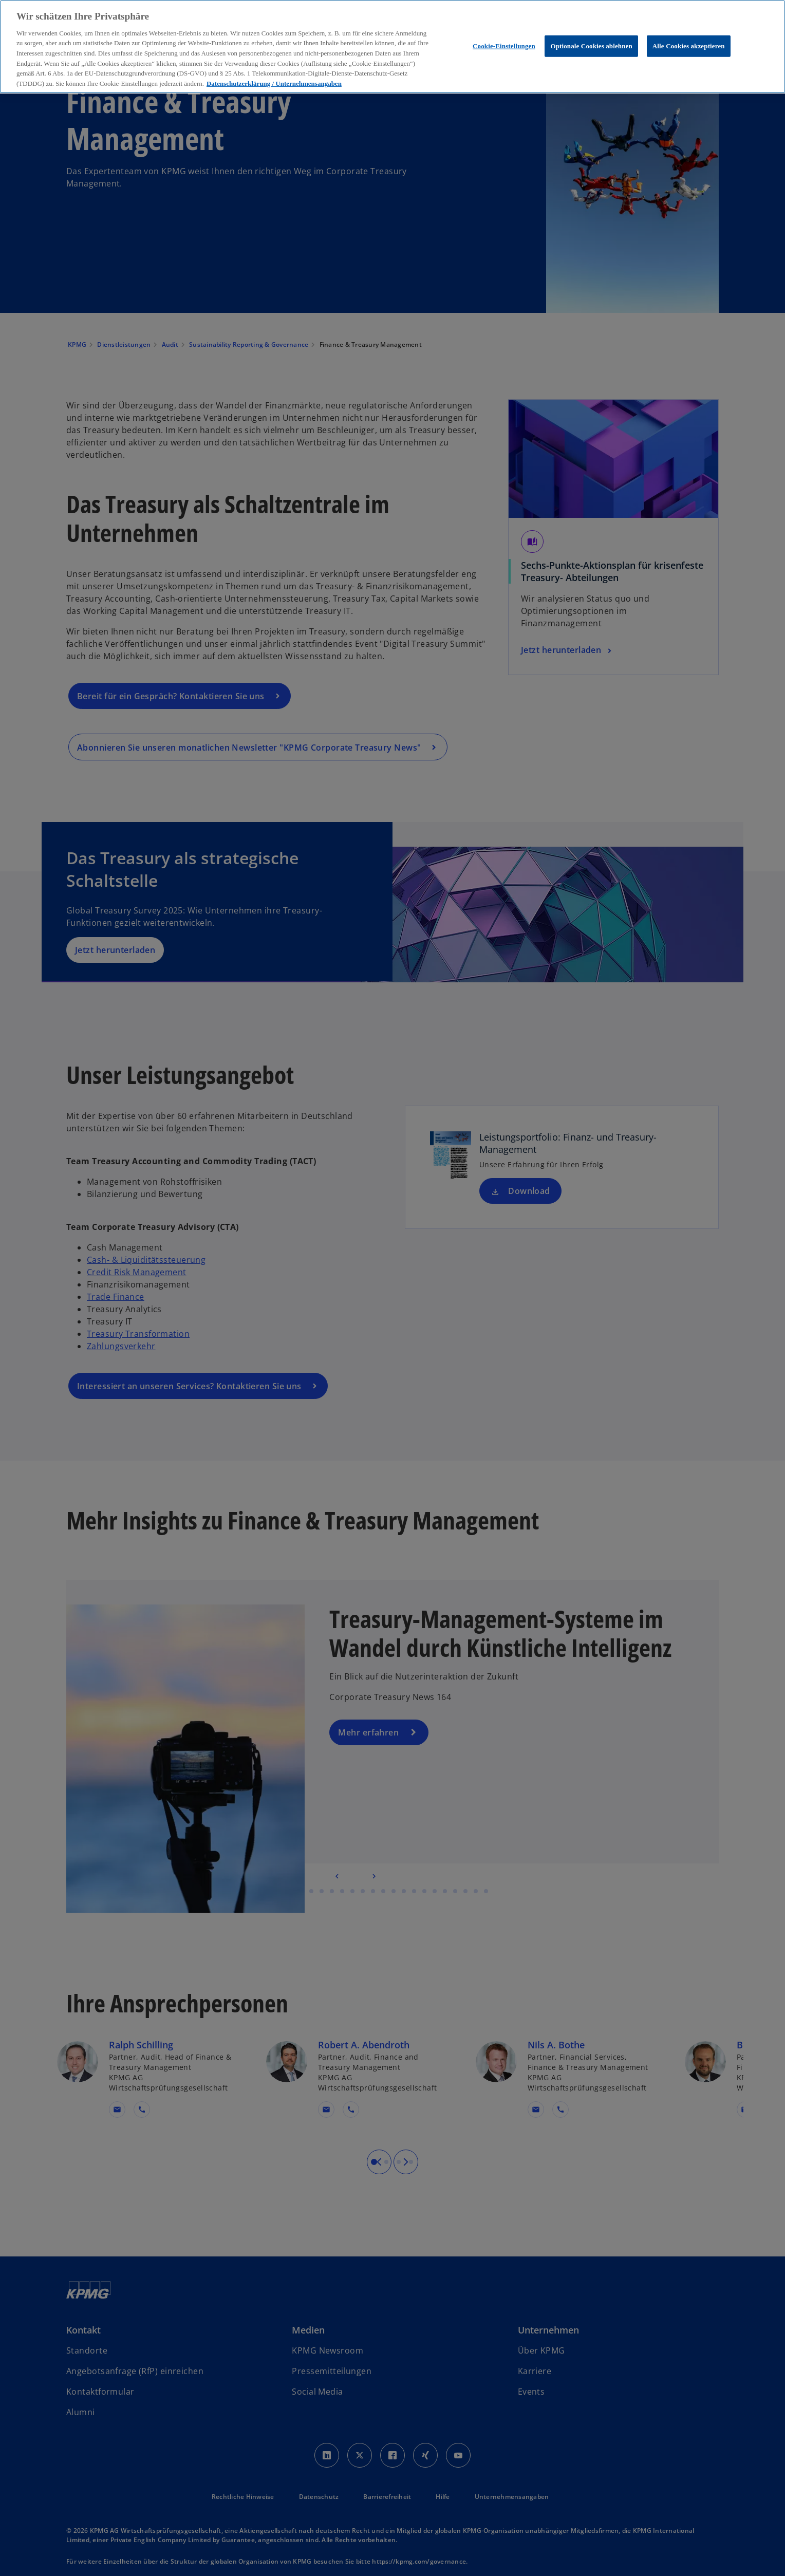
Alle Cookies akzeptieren (688, 46)
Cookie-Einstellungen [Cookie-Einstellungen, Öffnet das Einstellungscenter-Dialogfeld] (504, 46)
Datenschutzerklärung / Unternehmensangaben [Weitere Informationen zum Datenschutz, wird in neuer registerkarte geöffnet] (274, 83)
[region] (392, 47)
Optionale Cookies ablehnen (591, 46)
